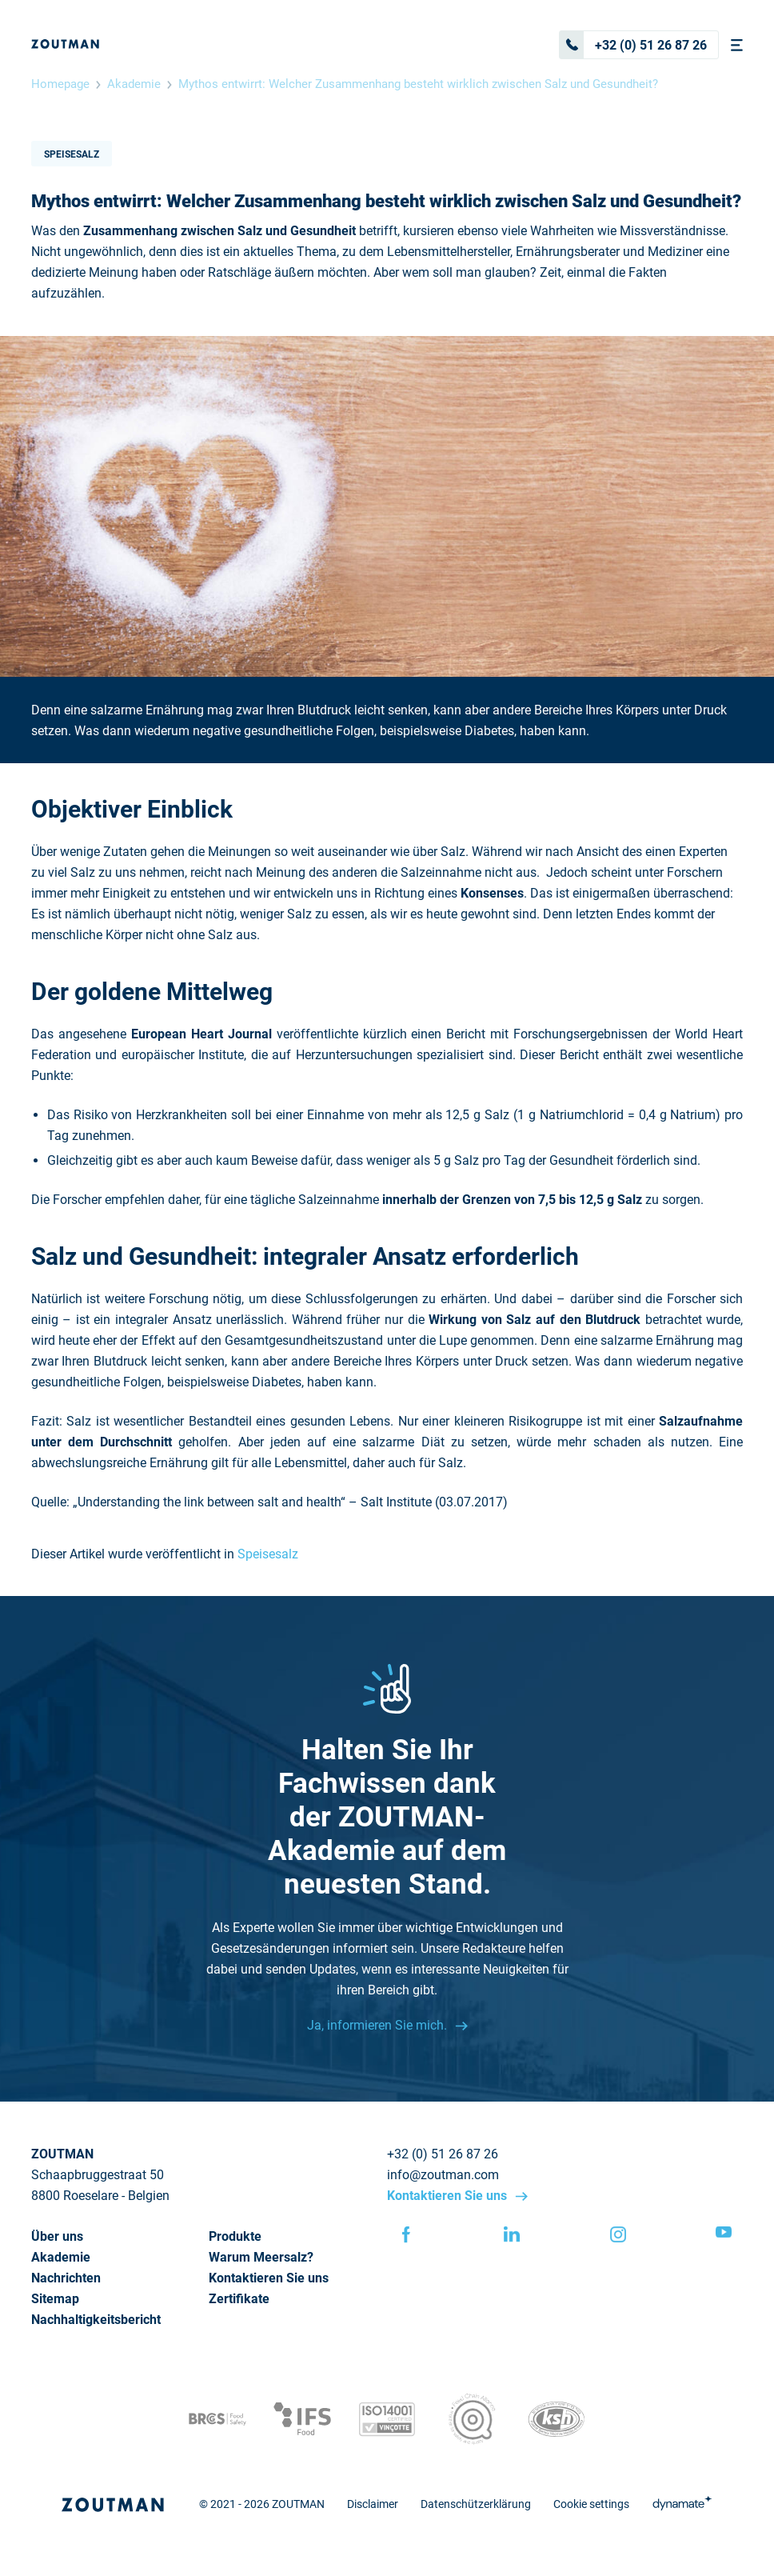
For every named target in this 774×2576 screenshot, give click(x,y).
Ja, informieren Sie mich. (378, 2025)
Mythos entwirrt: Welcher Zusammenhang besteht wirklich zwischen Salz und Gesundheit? (418, 84)
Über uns (57, 2236)
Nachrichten (66, 2278)
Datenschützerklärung (476, 2504)
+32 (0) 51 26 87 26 (633, 44)
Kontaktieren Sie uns (448, 2195)
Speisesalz (71, 154)
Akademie (134, 84)
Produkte (235, 2236)
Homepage (60, 84)
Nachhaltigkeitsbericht (96, 2319)
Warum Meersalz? (261, 2257)
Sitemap (55, 2298)
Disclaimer (372, 2504)
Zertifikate (239, 2298)
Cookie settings (591, 2504)
